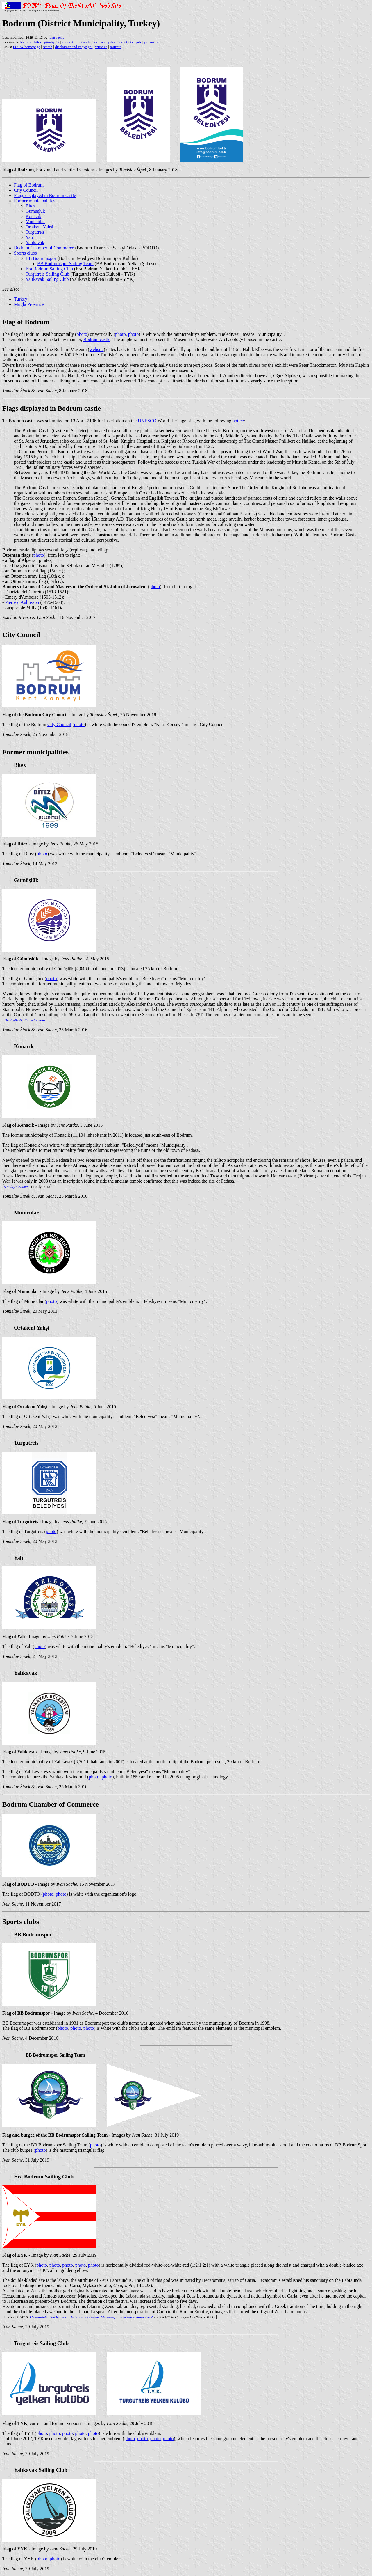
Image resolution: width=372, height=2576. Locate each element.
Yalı (29, 237)
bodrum (25, 42)
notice (238, 420)
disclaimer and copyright (73, 47)
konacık (68, 42)
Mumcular (35, 221)
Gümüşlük (35, 211)
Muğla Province (29, 304)
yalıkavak (151, 42)
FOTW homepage (26, 47)
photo (82, 334)
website (97, 349)
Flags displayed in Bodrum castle (45, 195)
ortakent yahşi (105, 42)
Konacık (33, 216)
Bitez (30, 205)
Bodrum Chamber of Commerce (44, 247)
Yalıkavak (35, 242)
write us (101, 47)
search (47, 47)
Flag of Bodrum (29, 184)
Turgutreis (35, 232)
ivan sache (57, 37)
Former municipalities (34, 200)
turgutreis (125, 42)
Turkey (20, 299)
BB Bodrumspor (41, 258)
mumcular (84, 42)
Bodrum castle (96, 339)
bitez (38, 42)
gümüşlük (51, 42)
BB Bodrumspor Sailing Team (65, 263)
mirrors (115, 47)
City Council (26, 190)
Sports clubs (25, 253)
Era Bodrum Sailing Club (49, 268)
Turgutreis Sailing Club (47, 274)
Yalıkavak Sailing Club (47, 279)
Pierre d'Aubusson (22, 602)
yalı (138, 42)
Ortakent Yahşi (39, 226)
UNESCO (147, 420)
